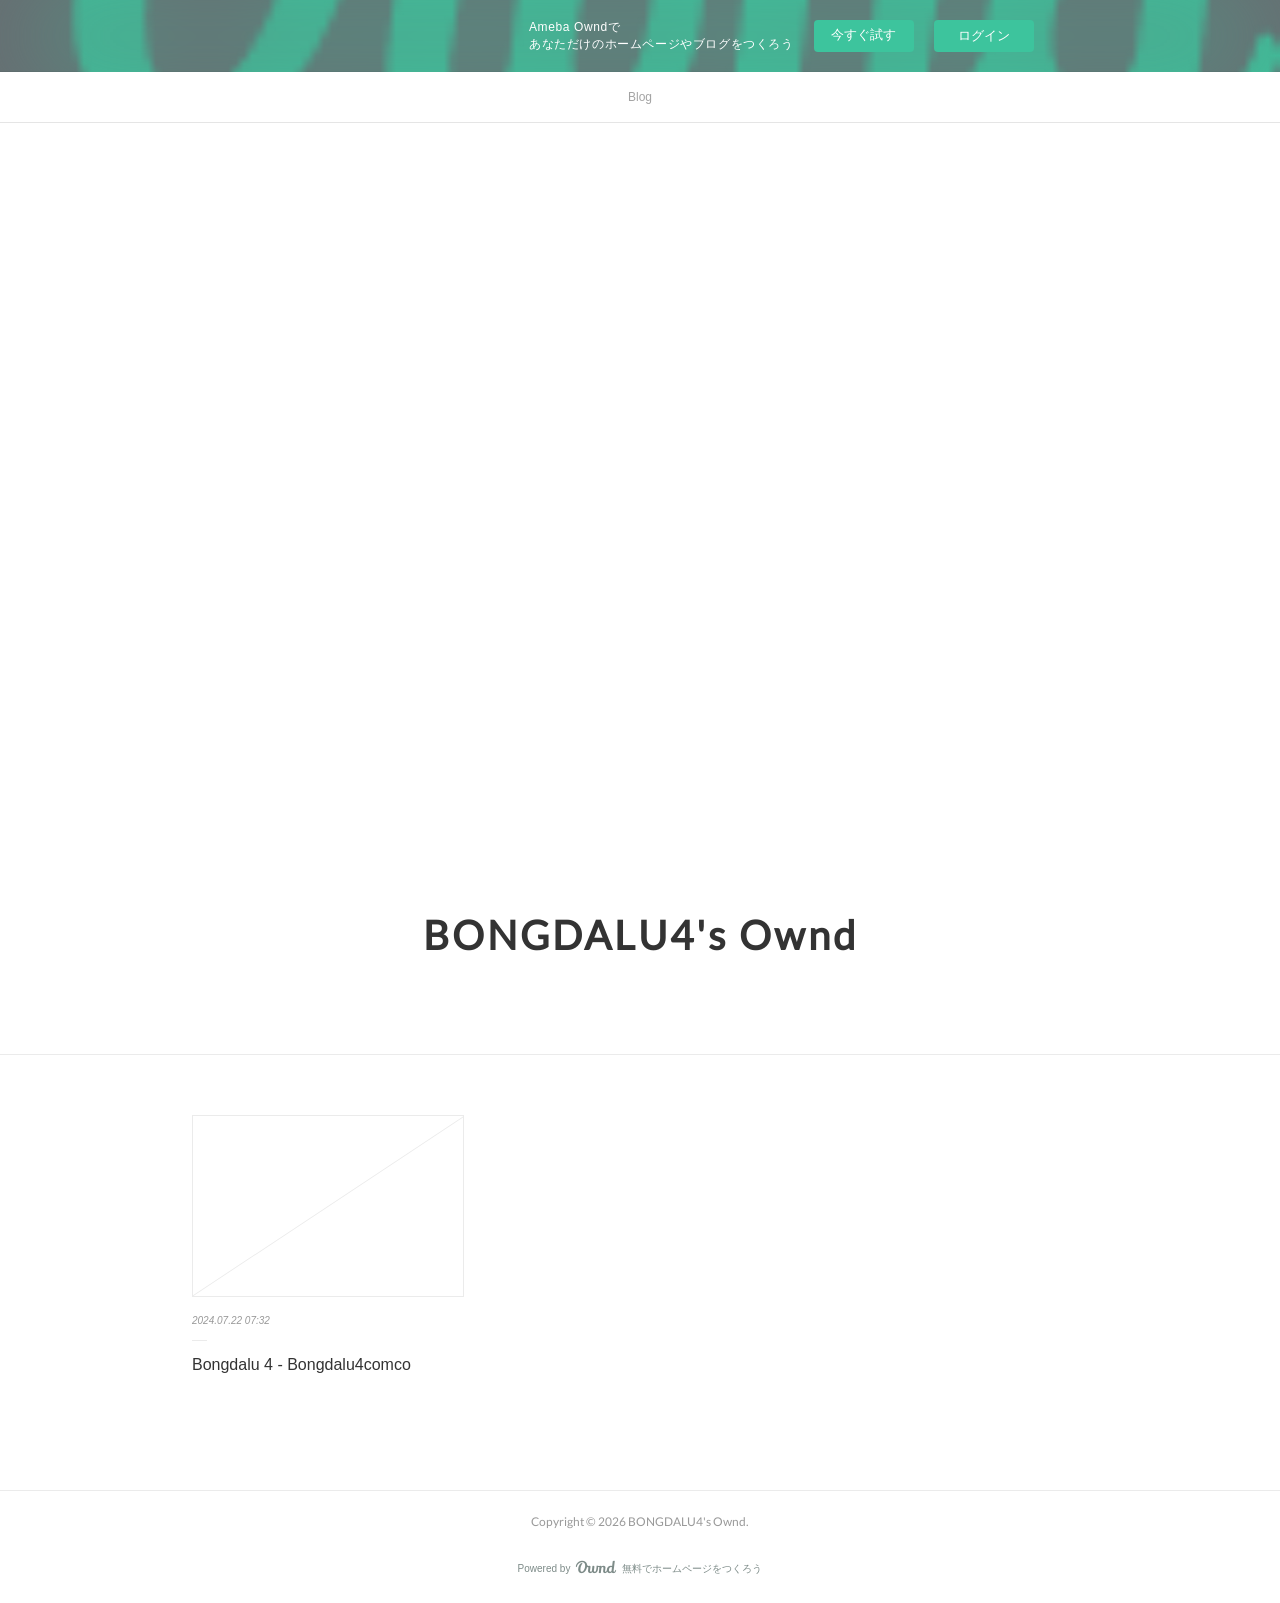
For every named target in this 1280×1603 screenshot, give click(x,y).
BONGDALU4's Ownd (640, 935)
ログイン (984, 35)
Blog (640, 97)
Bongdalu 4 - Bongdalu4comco (301, 1364)
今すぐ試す (863, 34)
